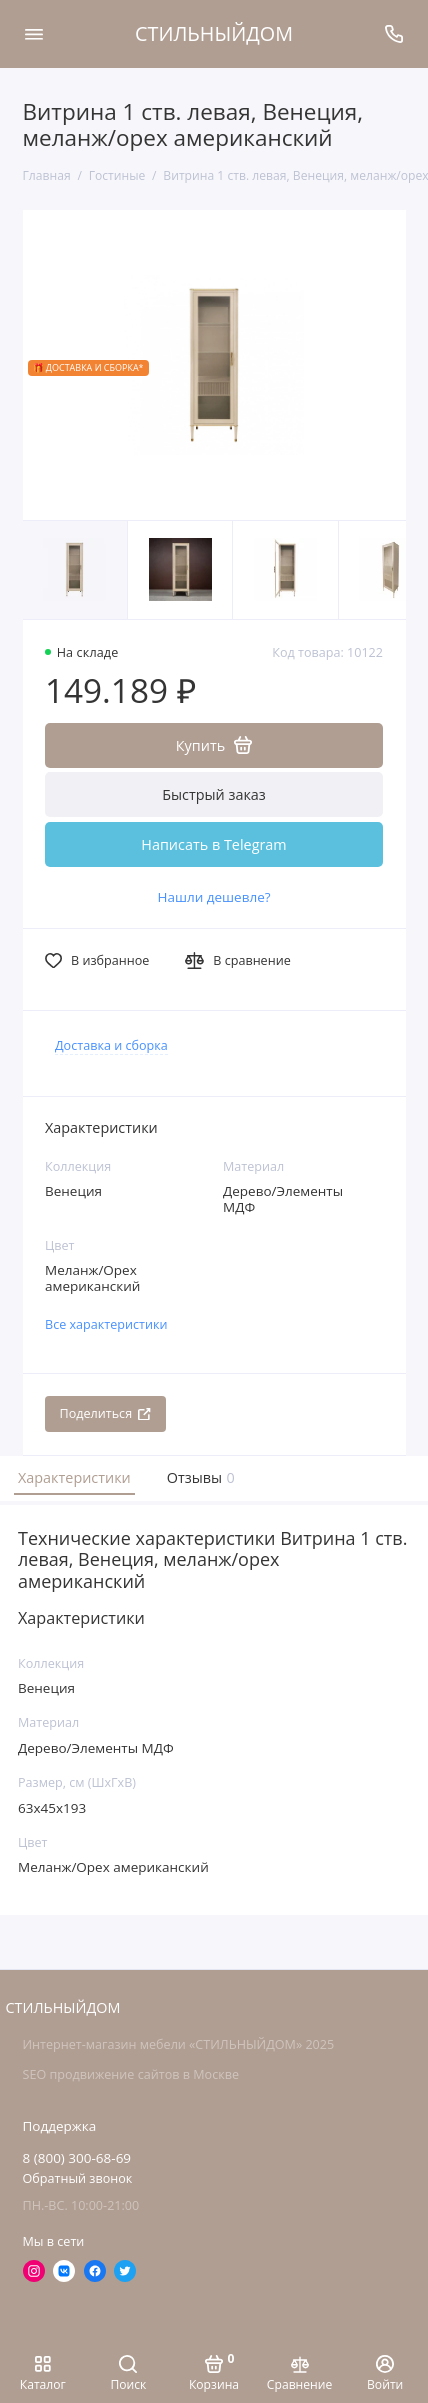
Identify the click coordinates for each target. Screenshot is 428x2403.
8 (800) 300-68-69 (77, 2158)
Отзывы (199, 1477)
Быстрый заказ (214, 794)
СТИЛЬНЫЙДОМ (214, 33)
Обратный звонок (78, 2178)
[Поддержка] (395, 34)
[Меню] (34, 34)
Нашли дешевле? (213, 897)
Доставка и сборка (111, 1045)
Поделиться (106, 1413)
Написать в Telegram (213, 844)
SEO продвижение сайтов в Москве (131, 2074)
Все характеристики (106, 1324)
